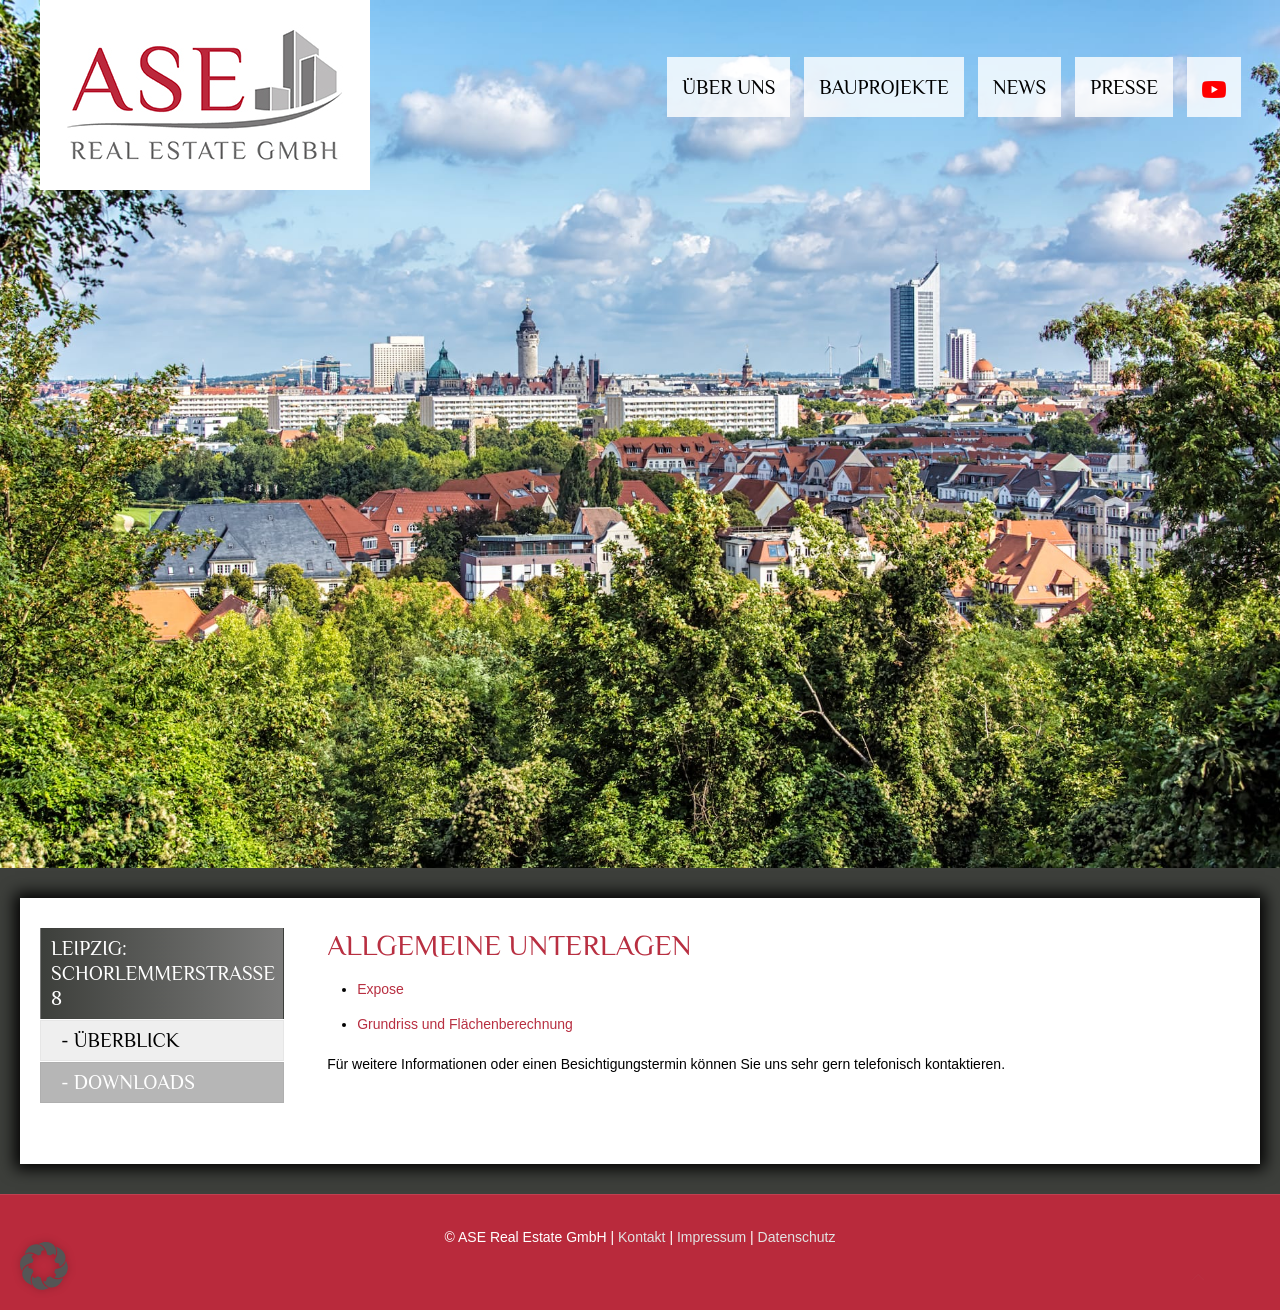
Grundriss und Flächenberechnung (465, 1024)
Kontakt (641, 1237)
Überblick (127, 1040)
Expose (380, 989)
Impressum (711, 1237)
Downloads (134, 1082)
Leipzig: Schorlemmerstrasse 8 (163, 973)
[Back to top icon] (1198, 1277)
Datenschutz (797, 1237)
